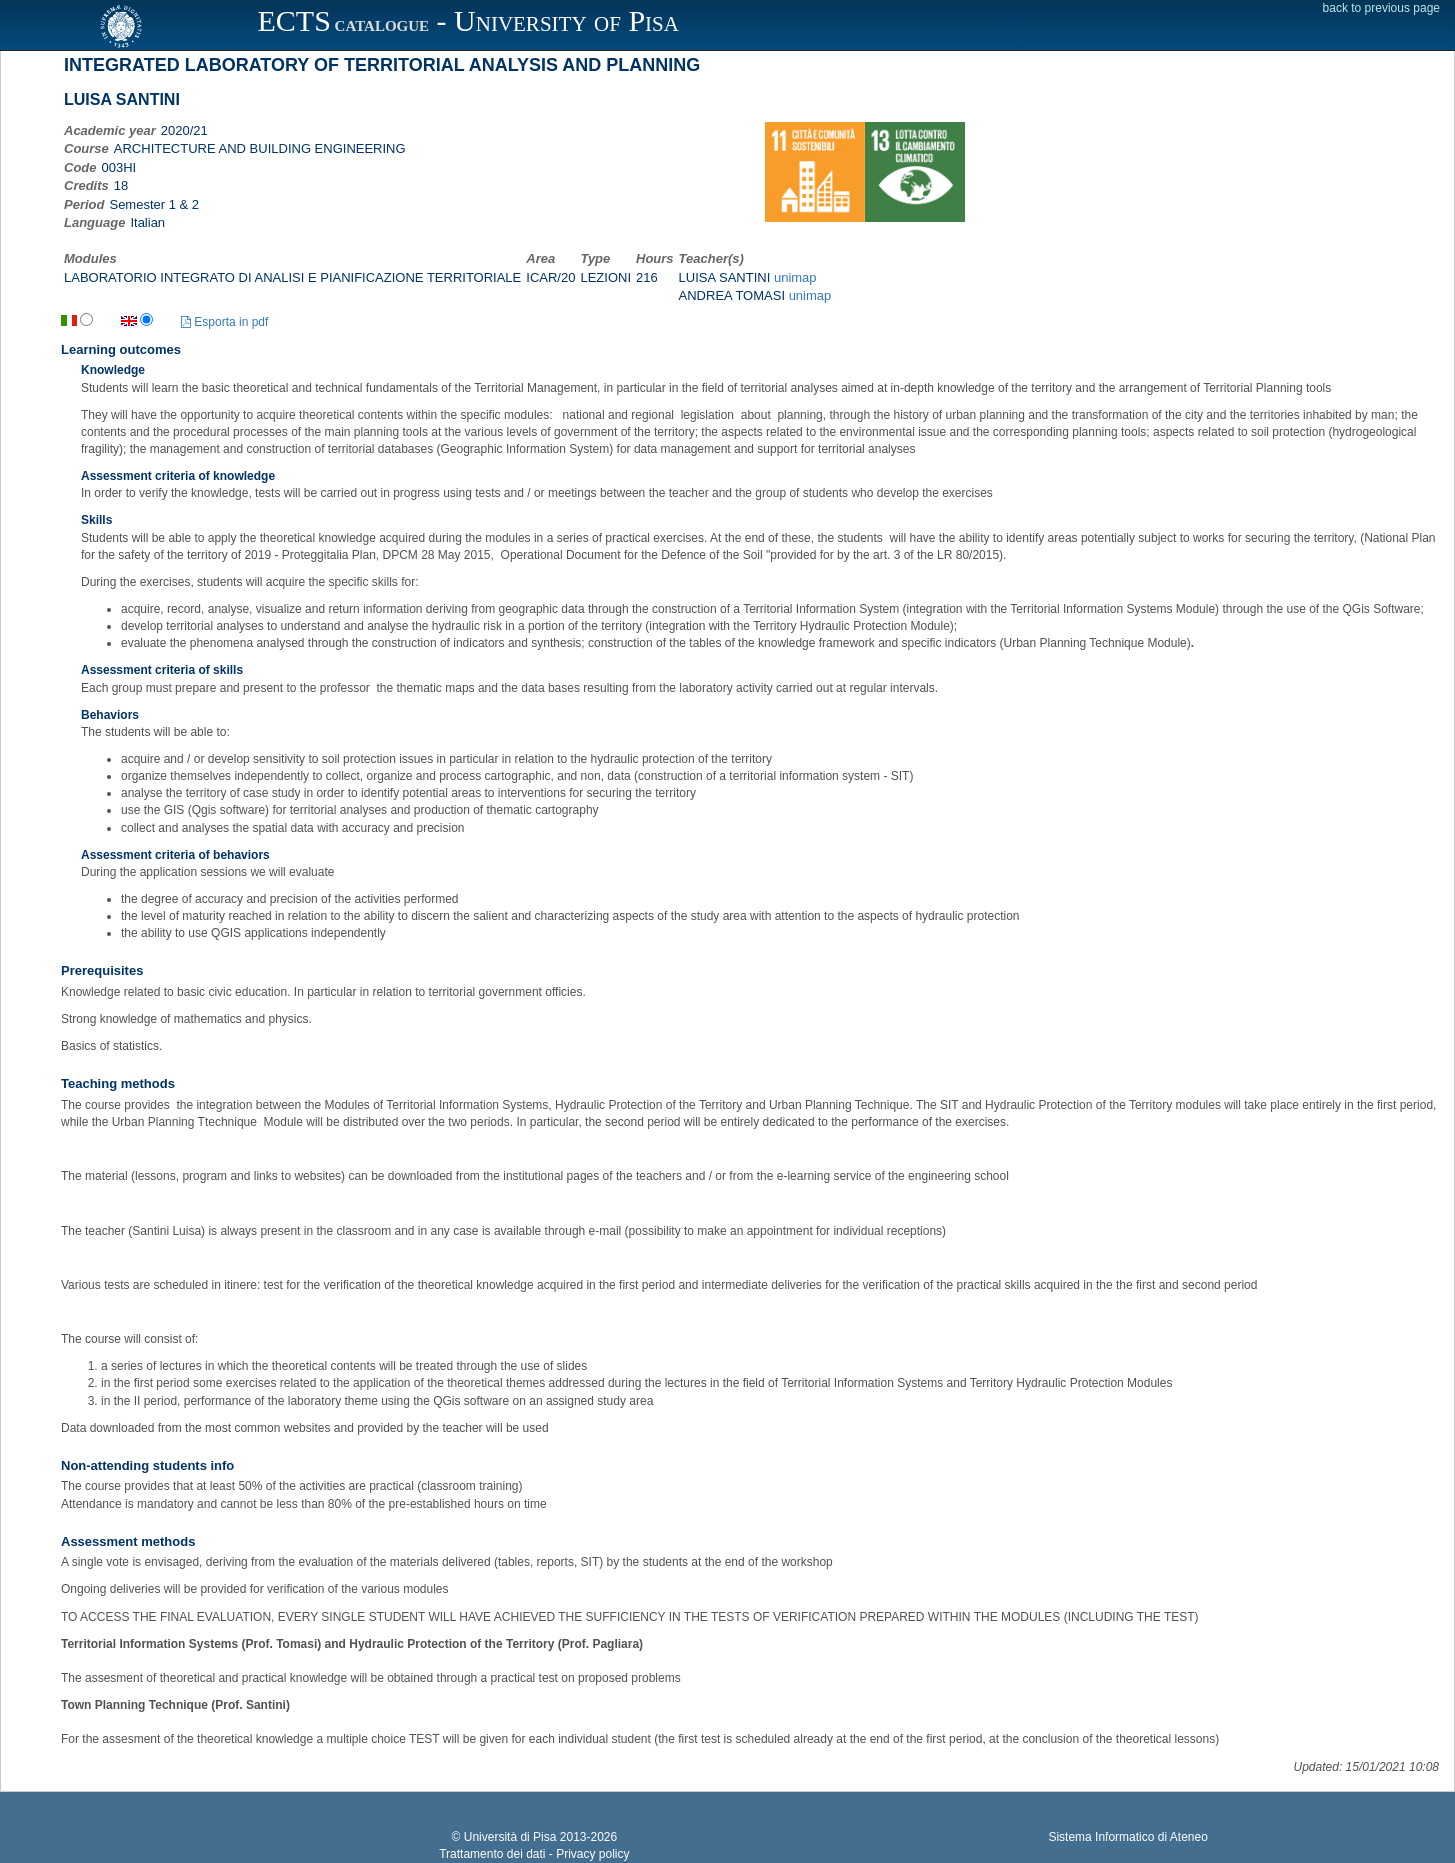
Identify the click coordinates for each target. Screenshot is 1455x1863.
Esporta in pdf (224, 322)
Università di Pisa (510, 1837)
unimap (795, 277)
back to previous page (1381, 8)
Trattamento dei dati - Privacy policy (534, 1854)
